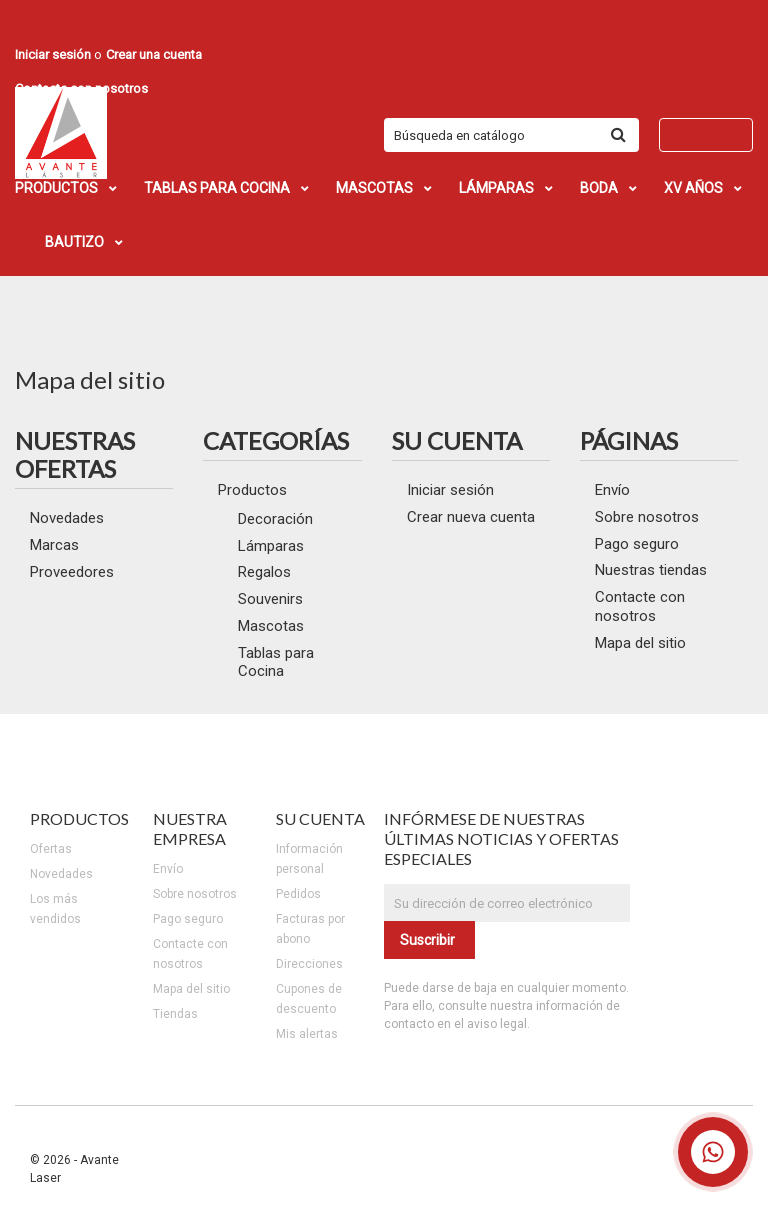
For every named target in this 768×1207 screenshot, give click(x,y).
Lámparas (271, 546)
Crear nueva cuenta (471, 517)
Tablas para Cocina (276, 662)
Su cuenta (320, 818)
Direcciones (309, 964)
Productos (252, 490)
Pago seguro (637, 544)
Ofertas (51, 849)
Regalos (264, 572)
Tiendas (175, 1014)
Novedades (67, 518)
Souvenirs (270, 599)
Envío (612, 490)
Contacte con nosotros (640, 606)
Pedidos (298, 894)
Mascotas (271, 626)
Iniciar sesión (450, 490)
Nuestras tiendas (651, 570)
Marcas (54, 545)
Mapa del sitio (640, 643)
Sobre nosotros (647, 517)
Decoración (275, 519)
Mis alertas (307, 1034)
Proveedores (72, 572)
